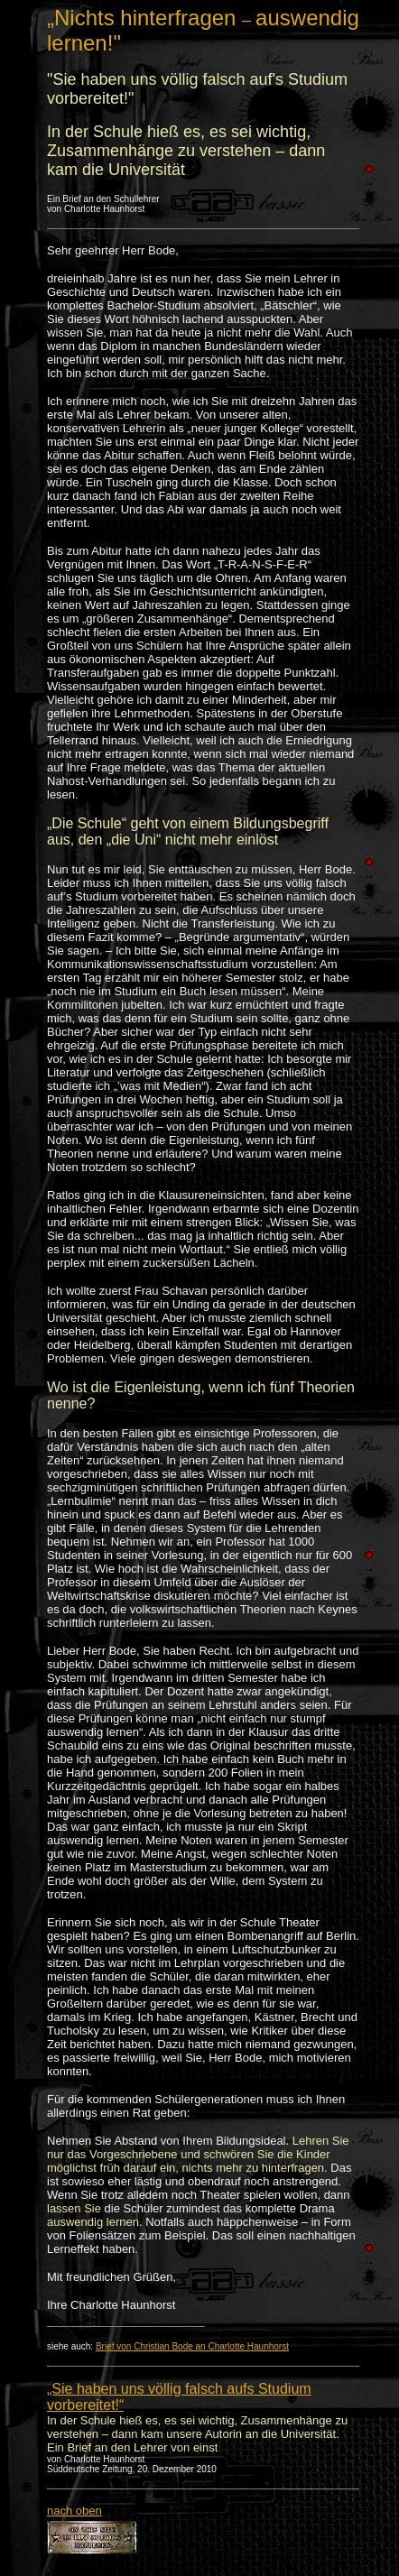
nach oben (74, 2510)
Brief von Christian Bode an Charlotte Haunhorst (192, 2346)
